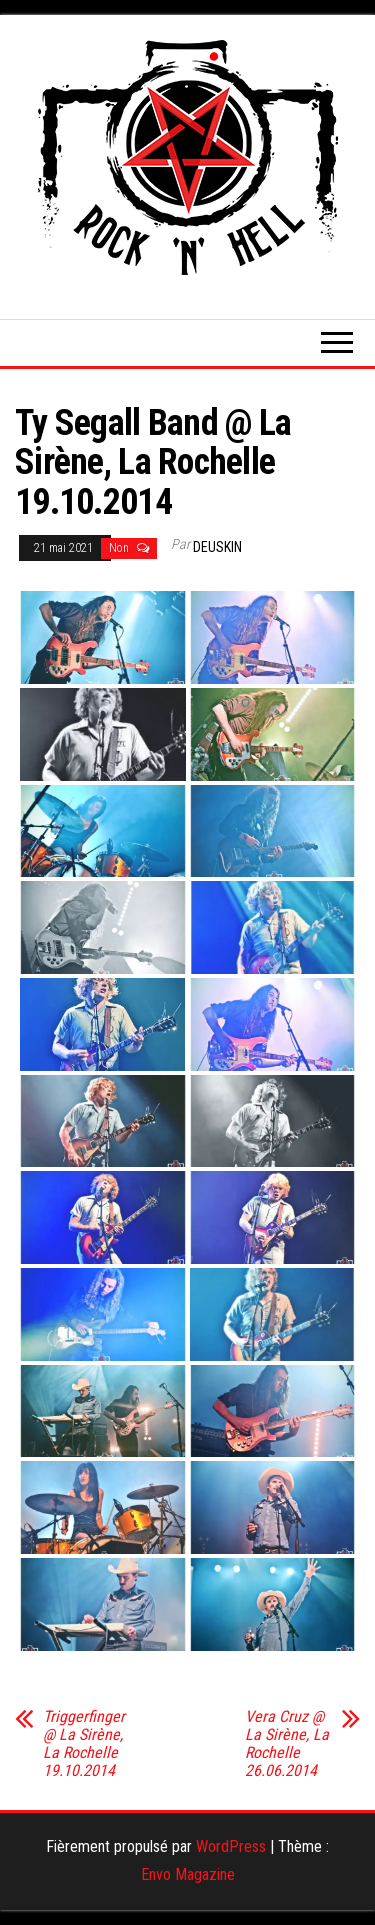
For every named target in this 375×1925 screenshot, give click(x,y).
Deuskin (217, 547)
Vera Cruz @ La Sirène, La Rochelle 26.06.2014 (287, 1744)
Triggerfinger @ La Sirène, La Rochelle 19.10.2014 (84, 1744)
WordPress (231, 1846)
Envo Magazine (188, 1874)
